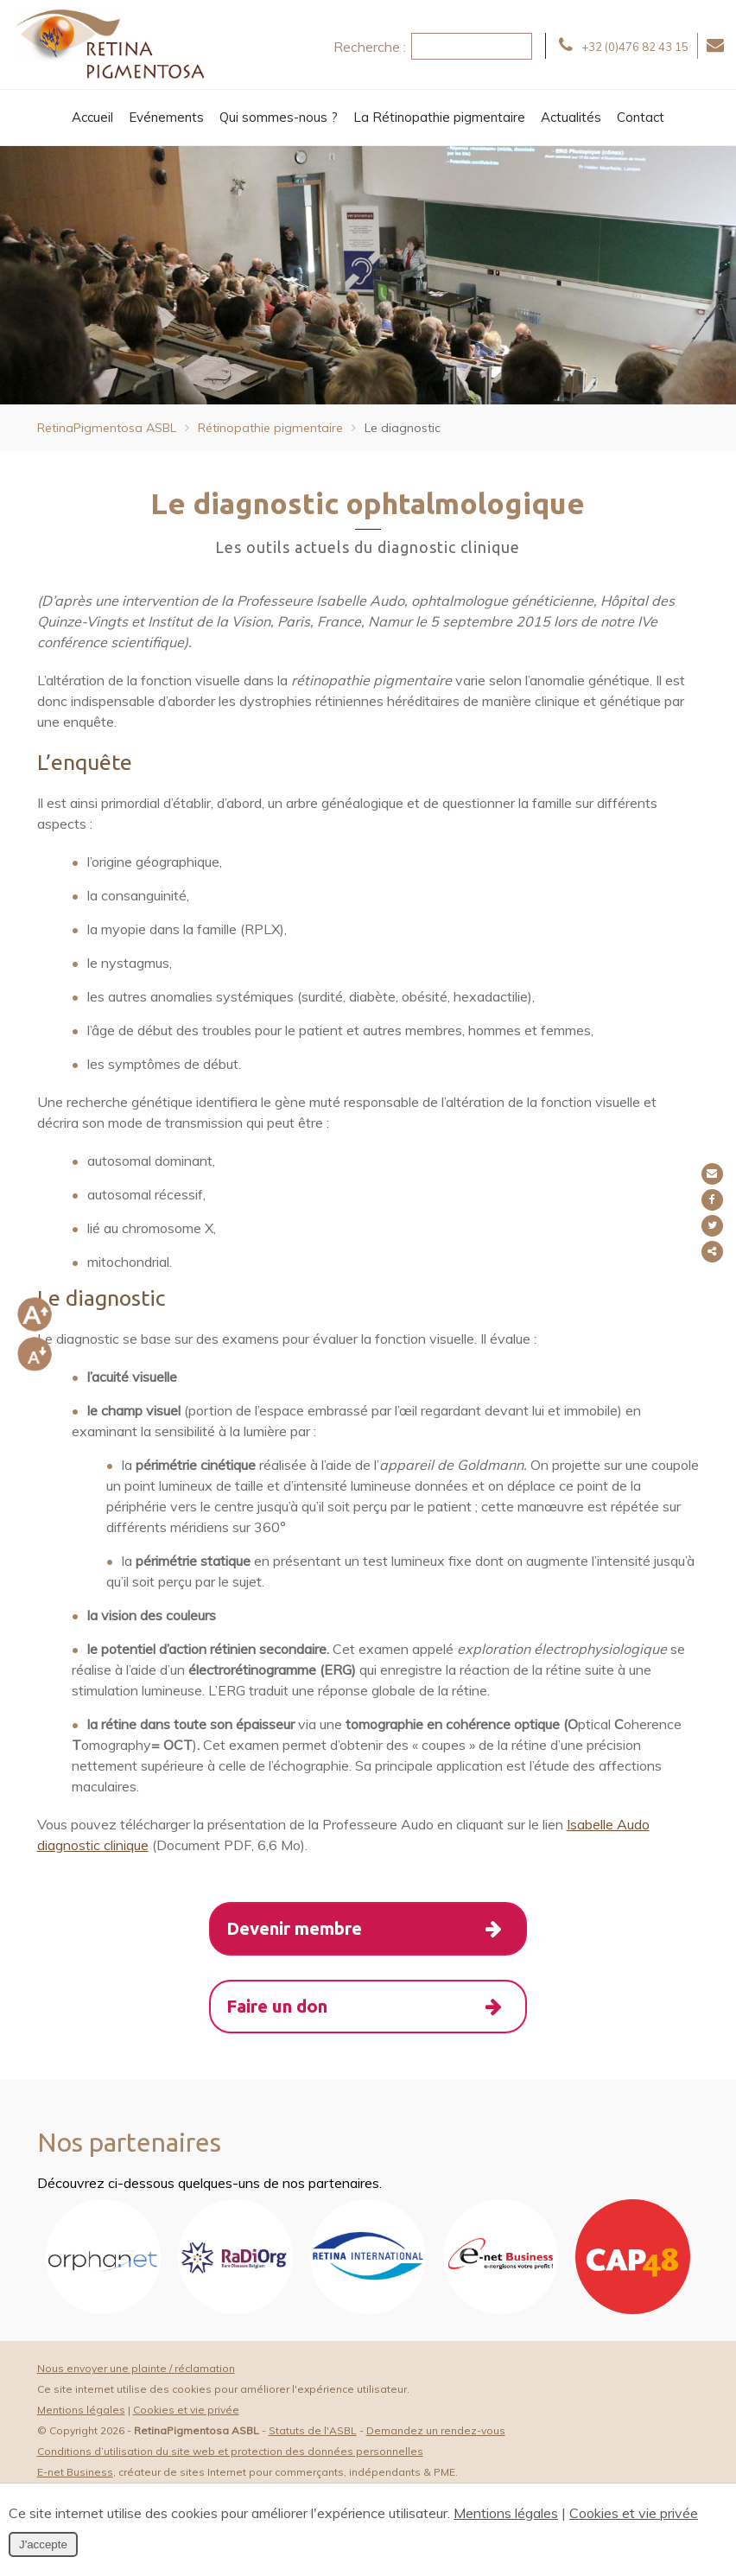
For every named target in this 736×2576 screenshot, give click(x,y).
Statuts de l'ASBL (313, 2434)
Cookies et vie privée (186, 2413)
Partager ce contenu (716, 1252)
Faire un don (376, 2009)
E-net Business (75, 2476)
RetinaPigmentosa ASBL (106, 428)
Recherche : (369, 46)
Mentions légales (81, 2413)
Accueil (92, 117)
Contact (640, 117)
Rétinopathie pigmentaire (270, 428)
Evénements (166, 117)
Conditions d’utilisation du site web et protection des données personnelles (230, 2455)
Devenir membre (376, 1930)
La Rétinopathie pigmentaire (439, 117)
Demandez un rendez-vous (435, 2434)
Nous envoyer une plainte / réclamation (136, 2372)
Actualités (571, 117)
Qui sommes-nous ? (278, 117)
